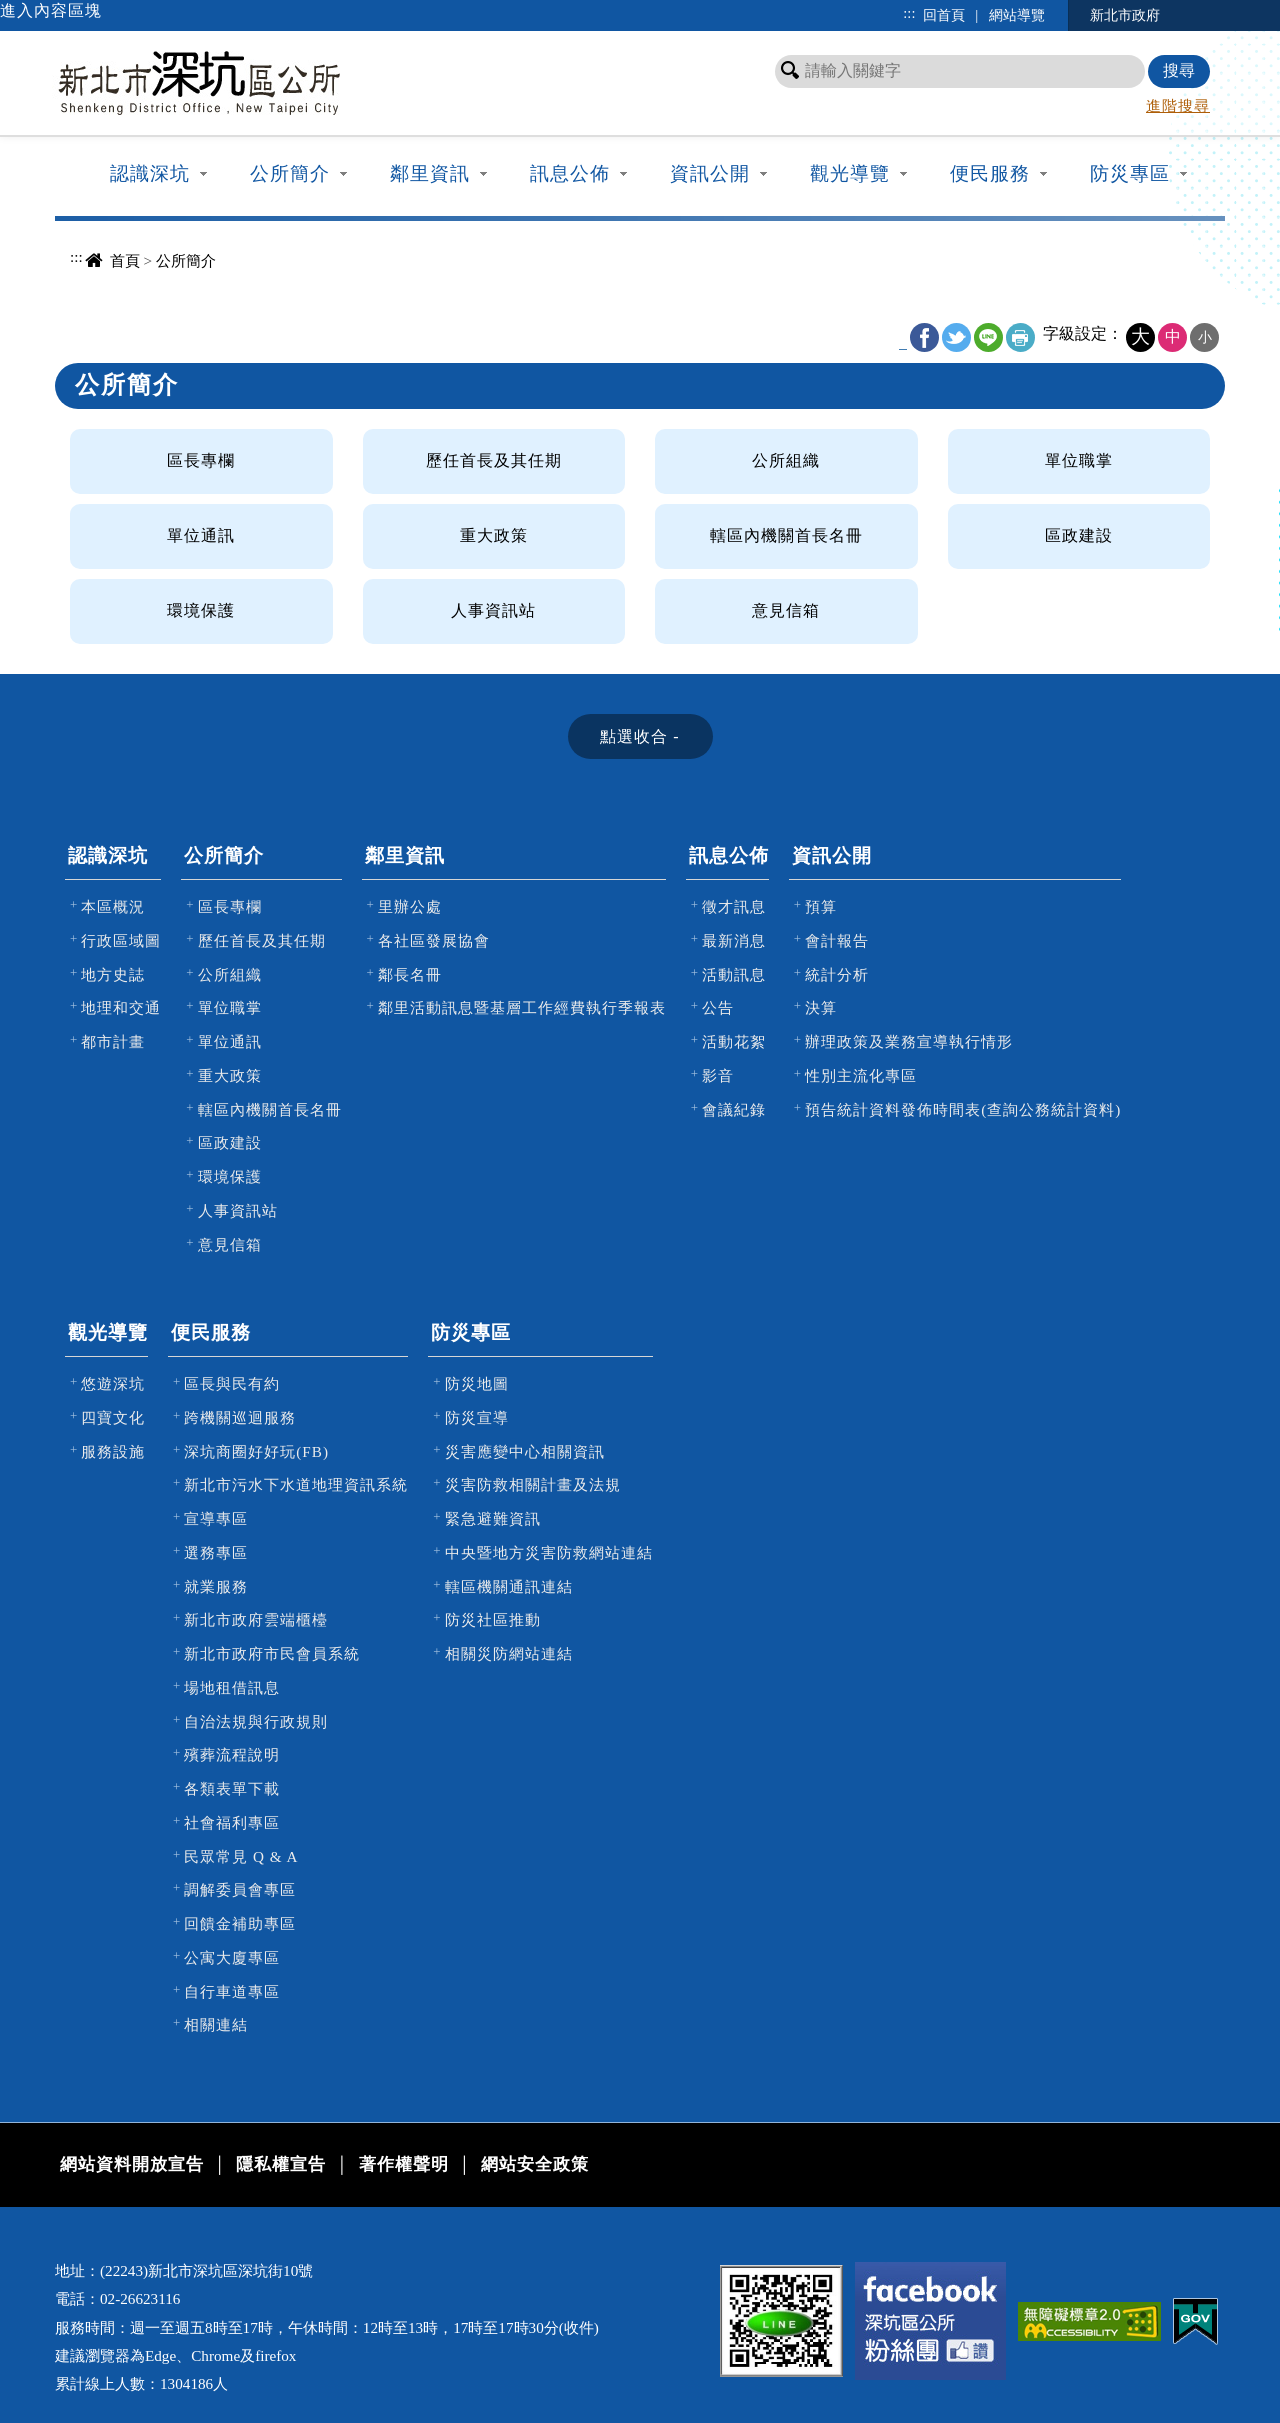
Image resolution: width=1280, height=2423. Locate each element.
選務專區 (216, 1552)
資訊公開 (710, 173)
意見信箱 (786, 610)
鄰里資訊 (430, 173)
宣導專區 (216, 1518)
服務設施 (113, 1451)
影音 (718, 1075)
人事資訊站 (493, 610)
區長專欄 (201, 460)
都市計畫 (113, 1041)
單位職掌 (1079, 460)
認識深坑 (150, 173)
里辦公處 (410, 906)
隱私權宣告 (281, 2164)
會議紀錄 (734, 1109)
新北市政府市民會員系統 (272, 1653)
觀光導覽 (850, 173)
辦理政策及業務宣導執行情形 (909, 1041)
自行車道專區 (232, 1991)
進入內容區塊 (51, 10)
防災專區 (1130, 173)
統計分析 (837, 974)
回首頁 (944, 15)
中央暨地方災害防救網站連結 (549, 1552)
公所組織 (786, 460)
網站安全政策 (535, 2164)
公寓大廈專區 (232, 1957)
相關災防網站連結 (509, 1653)
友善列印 (1020, 337)
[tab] (640, 736)
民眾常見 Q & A (241, 1856)
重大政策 (494, 535)
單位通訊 (201, 535)
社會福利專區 (232, 1822)
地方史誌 (113, 974)
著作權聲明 (404, 2164)
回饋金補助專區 (240, 1923)
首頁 (125, 260)
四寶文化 (113, 1417)
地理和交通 (121, 1007)
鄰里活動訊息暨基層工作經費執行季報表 (522, 1007)
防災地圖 (477, 1383)
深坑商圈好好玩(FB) (256, 1451)
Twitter (956, 337)
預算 (821, 906)
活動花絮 (734, 1041)
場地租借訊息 (232, 1687)
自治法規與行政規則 (256, 1721)
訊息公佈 (570, 173)
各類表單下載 (232, 1788)
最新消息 (734, 940)
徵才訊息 (734, 906)
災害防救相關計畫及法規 (533, 1484)
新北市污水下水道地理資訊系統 (296, 1484)
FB (924, 337)
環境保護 (201, 610)
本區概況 (113, 906)
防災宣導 (477, 1417)
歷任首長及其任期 (494, 460)
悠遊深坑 (113, 1383)
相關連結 (216, 2024)
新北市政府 (1125, 15)
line (988, 337)
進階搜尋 (1178, 105)
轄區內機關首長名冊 (786, 535)
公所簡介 (290, 173)
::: (909, 13)
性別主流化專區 (861, 1075)
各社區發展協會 (434, 940)
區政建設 (1079, 535)
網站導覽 (1017, 15)
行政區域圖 (121, 940)
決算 (821, 1007)
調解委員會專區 (240, 1889)
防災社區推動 (493, 1619)
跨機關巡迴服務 (240, 1417)
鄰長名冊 (410, 974)
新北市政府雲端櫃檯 (256, 1619)
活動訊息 (734, 974)
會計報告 (837, 940)
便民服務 (990, 173)
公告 (718, 1007)
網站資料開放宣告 (132, 2164)
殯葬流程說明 (232, 1754)
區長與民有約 (232, 1383)
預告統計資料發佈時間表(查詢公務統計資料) (963, 1109)
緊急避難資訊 (493, 1518)
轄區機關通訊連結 (509, 1586)
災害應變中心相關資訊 (525, 1451)
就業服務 (216, 1586)
